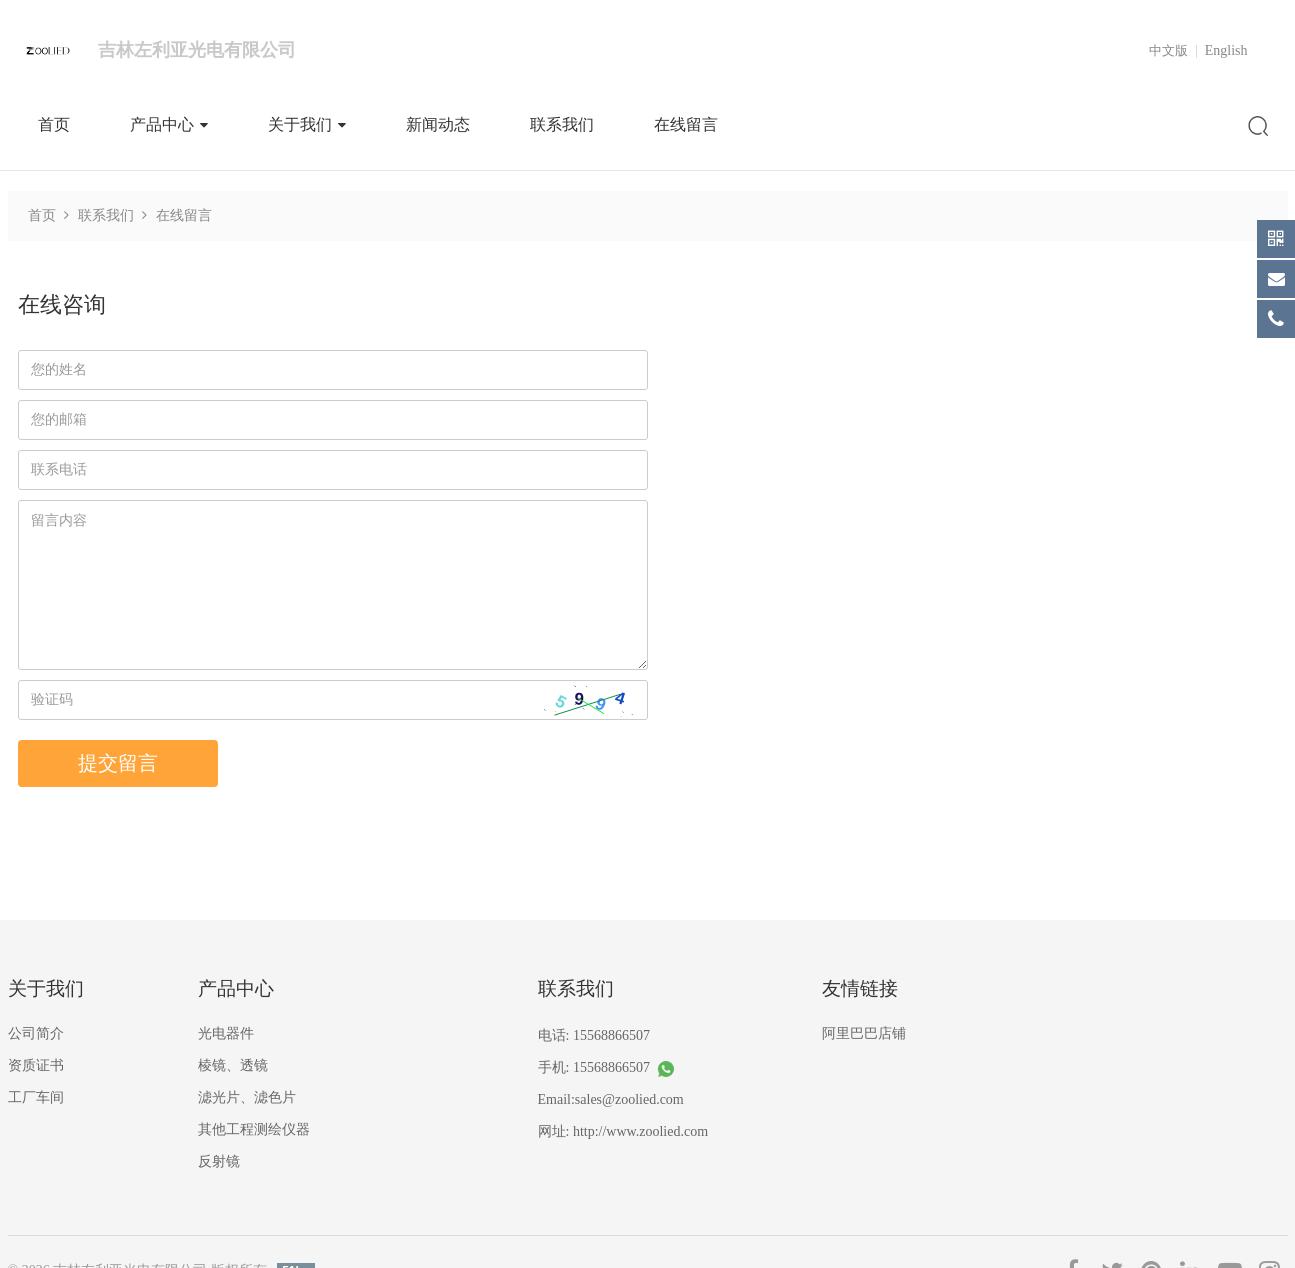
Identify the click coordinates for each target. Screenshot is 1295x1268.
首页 (54, 124)
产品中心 (169, 124)
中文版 (1168, 50)
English (1226, 50)
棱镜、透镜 (233, 1065)
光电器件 (226, 1033)
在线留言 (686, 124)
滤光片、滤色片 (247, 1097)
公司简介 (36, 1033)
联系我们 (562, 124)
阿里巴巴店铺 (864, 1033)
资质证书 (36, 1065)
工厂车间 (36, 1097)
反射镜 (219, 1161)
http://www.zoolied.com (640, 1131)
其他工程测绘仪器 (254, 1129)
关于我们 (307, 124)
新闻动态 (438, 124)
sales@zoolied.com (629, 1099)
